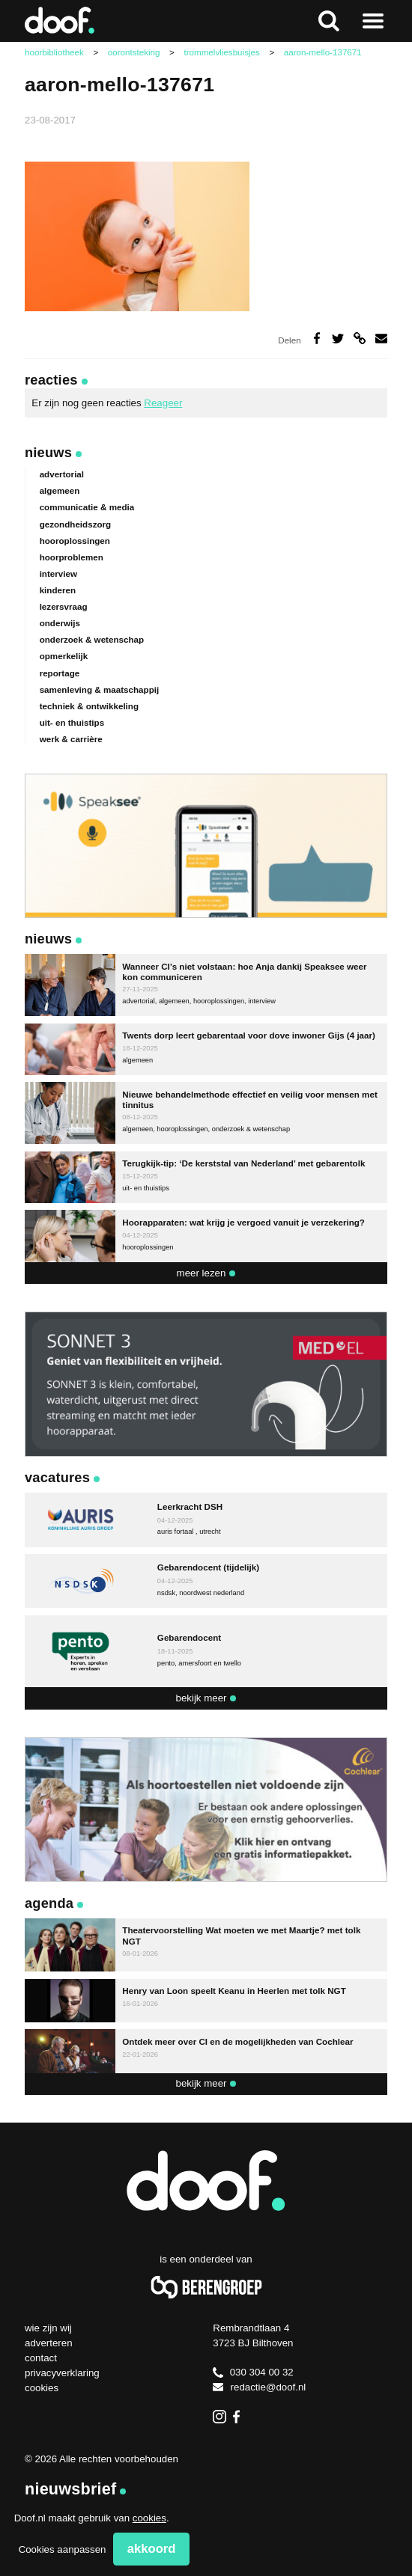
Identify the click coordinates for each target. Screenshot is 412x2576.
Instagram (220, 2417)
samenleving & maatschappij (100, 689)
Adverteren (49, 2343)
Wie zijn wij (48, 2328)
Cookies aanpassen (62, 2549)
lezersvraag (64, 606)
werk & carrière (71, 739)
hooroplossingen (75, 540)
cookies (149, 2518)
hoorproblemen (71, 557)
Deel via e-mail (381, 338)
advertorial (62, 474)
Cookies (41, 2387)
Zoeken (328, 20)
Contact (41, 2358)
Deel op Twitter (338, 338)
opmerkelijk (64, 656)
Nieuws (48, 452)
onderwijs (60, 623)
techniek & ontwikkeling (89, 706)
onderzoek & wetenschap (92, 639)
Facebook (240, 2417)
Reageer (163, 403)
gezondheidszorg (76, 524)
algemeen (60, 490)
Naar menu (373, 20)
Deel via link (360, 338)
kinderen (58, 590)
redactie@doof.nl (259, 2387)
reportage (60, 673)
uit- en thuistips (72, 722)
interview (58, 573)
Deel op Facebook (317, 338)
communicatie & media (87, 507)
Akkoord (151, 2549)
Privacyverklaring (62, 2372)
